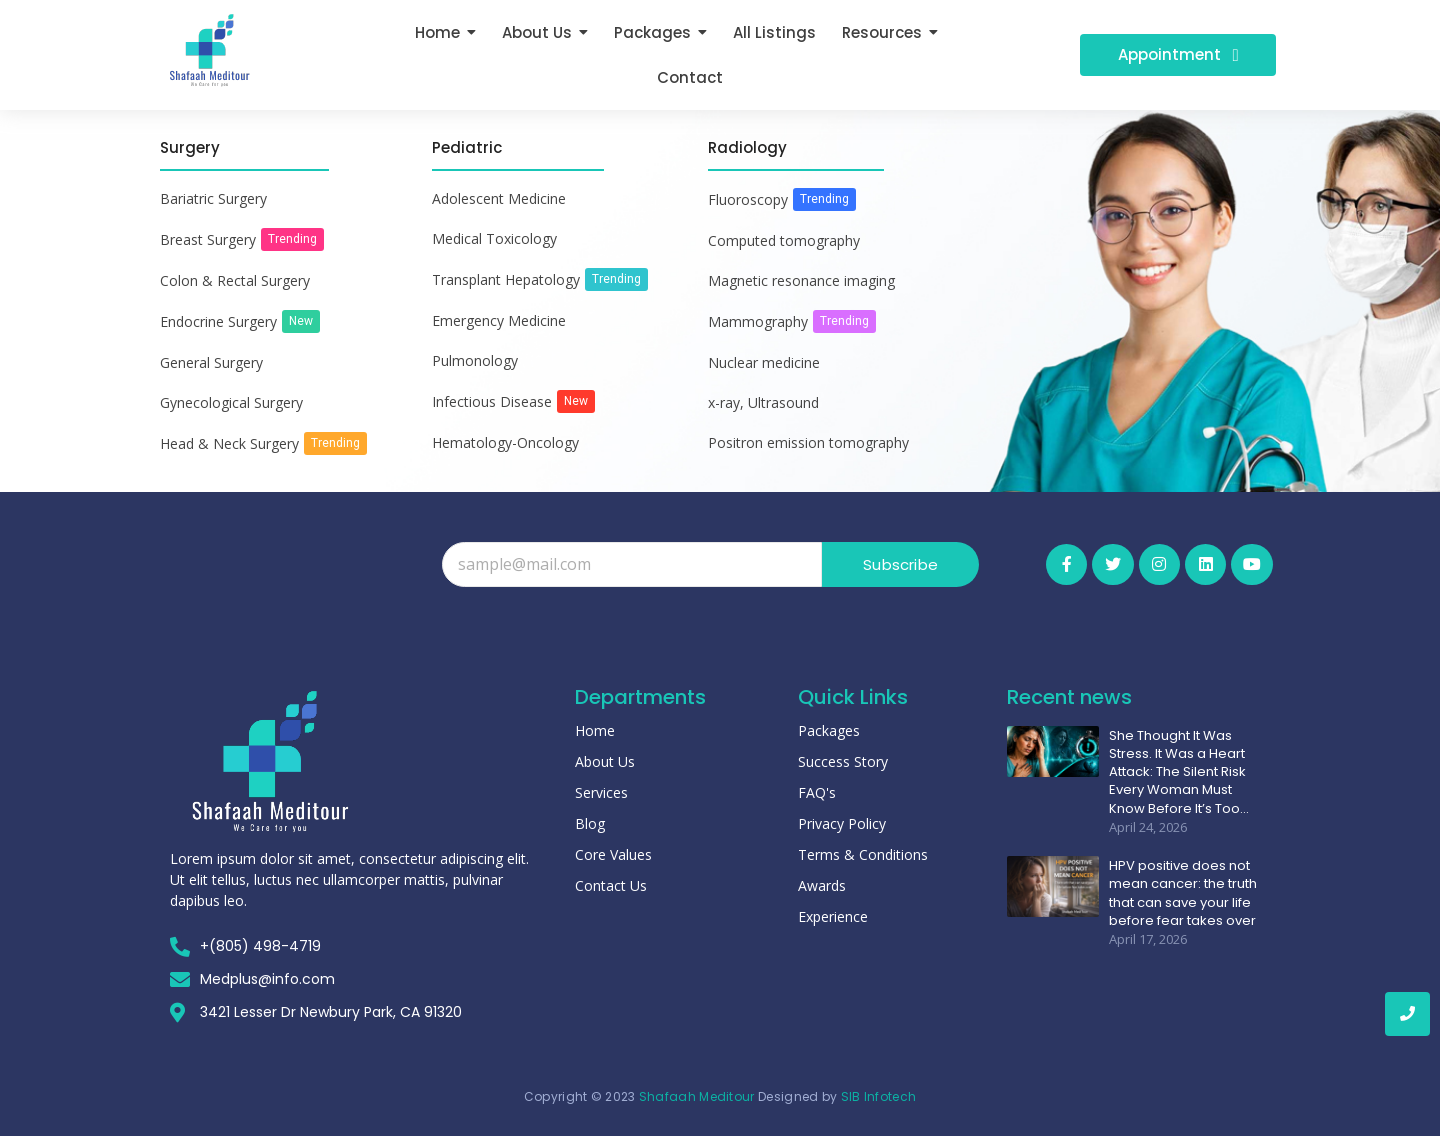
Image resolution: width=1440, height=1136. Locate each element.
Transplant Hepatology (506, 279)
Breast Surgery (208, 239)
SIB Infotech (879, 1096)
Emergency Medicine (499, 320)
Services (601, 792)
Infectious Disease (492, 401)
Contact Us (611, 885)
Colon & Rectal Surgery (235, 280)
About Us (605, 761)
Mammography (758, 321)
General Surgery (211, 362)
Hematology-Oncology (505, 442)
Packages (829, 730)
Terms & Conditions (863, 854)
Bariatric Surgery (213, 198)
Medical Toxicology (494, 238)
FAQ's (817, 792)
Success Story (843, 761)
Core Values (613, 854)
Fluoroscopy (748, 199)
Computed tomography (784, 240)
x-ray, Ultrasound (763, 402)
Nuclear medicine (764, 362)
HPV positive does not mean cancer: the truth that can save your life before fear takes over (1183, 892)
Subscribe (900, 564)
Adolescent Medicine (499, 198)
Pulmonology (475, 360)
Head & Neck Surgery (229, 443)
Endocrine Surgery (218, 321)
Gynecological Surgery (231, 402)
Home (595, 730)
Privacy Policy (842, 823)
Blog (590, 823)
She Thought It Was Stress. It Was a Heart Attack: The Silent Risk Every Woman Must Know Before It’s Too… (1179, 771)
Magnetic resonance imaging (801, 280)
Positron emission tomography (808, 442)
